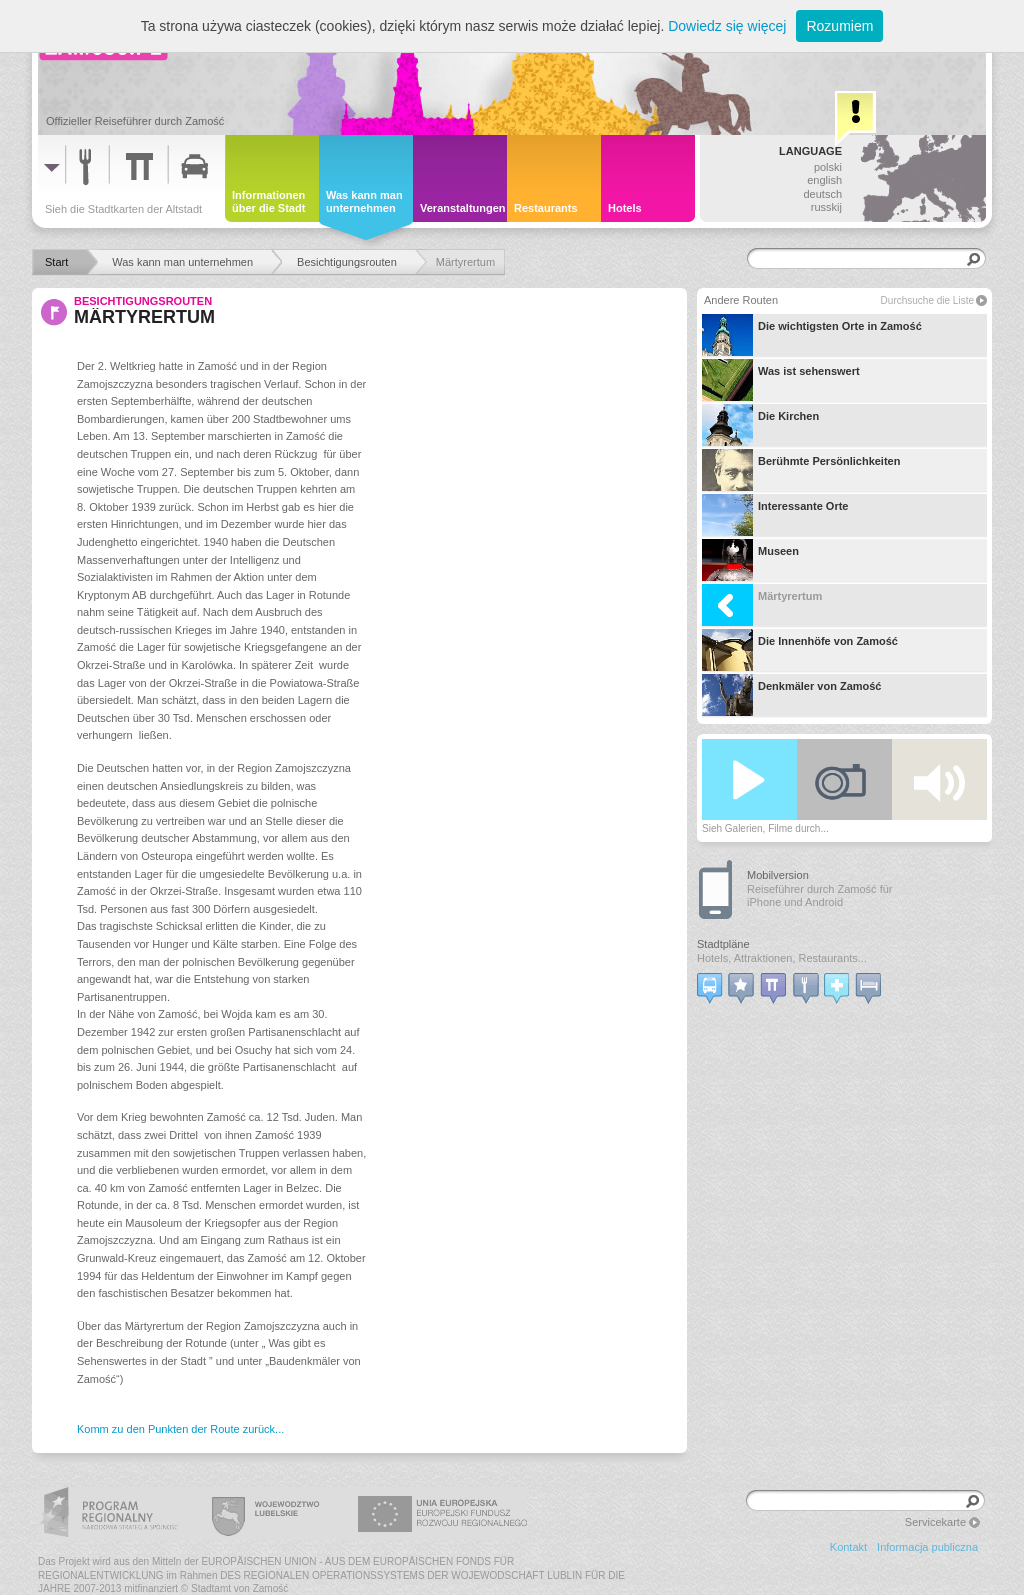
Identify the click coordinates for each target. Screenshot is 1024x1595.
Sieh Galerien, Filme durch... (765, 828)
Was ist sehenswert (781, 380)
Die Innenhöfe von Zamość (800, 650)
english (824, 180)
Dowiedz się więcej (727, 26)
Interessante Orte (775, 515)
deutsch (822, 194)
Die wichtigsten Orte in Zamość (812, 335)
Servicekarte (935, 1522)
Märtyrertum (762, 605)
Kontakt (848, 1547)
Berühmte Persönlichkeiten (801, 470)
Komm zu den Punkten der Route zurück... (180, 1429)
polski (828, 167)
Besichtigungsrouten (143, 301)
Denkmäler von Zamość (792, 695)
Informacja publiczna (927, 1547)
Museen (750, 560)
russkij (826, 207)
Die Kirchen (760, 425)
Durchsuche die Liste (927, 300)
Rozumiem (839, 26)
